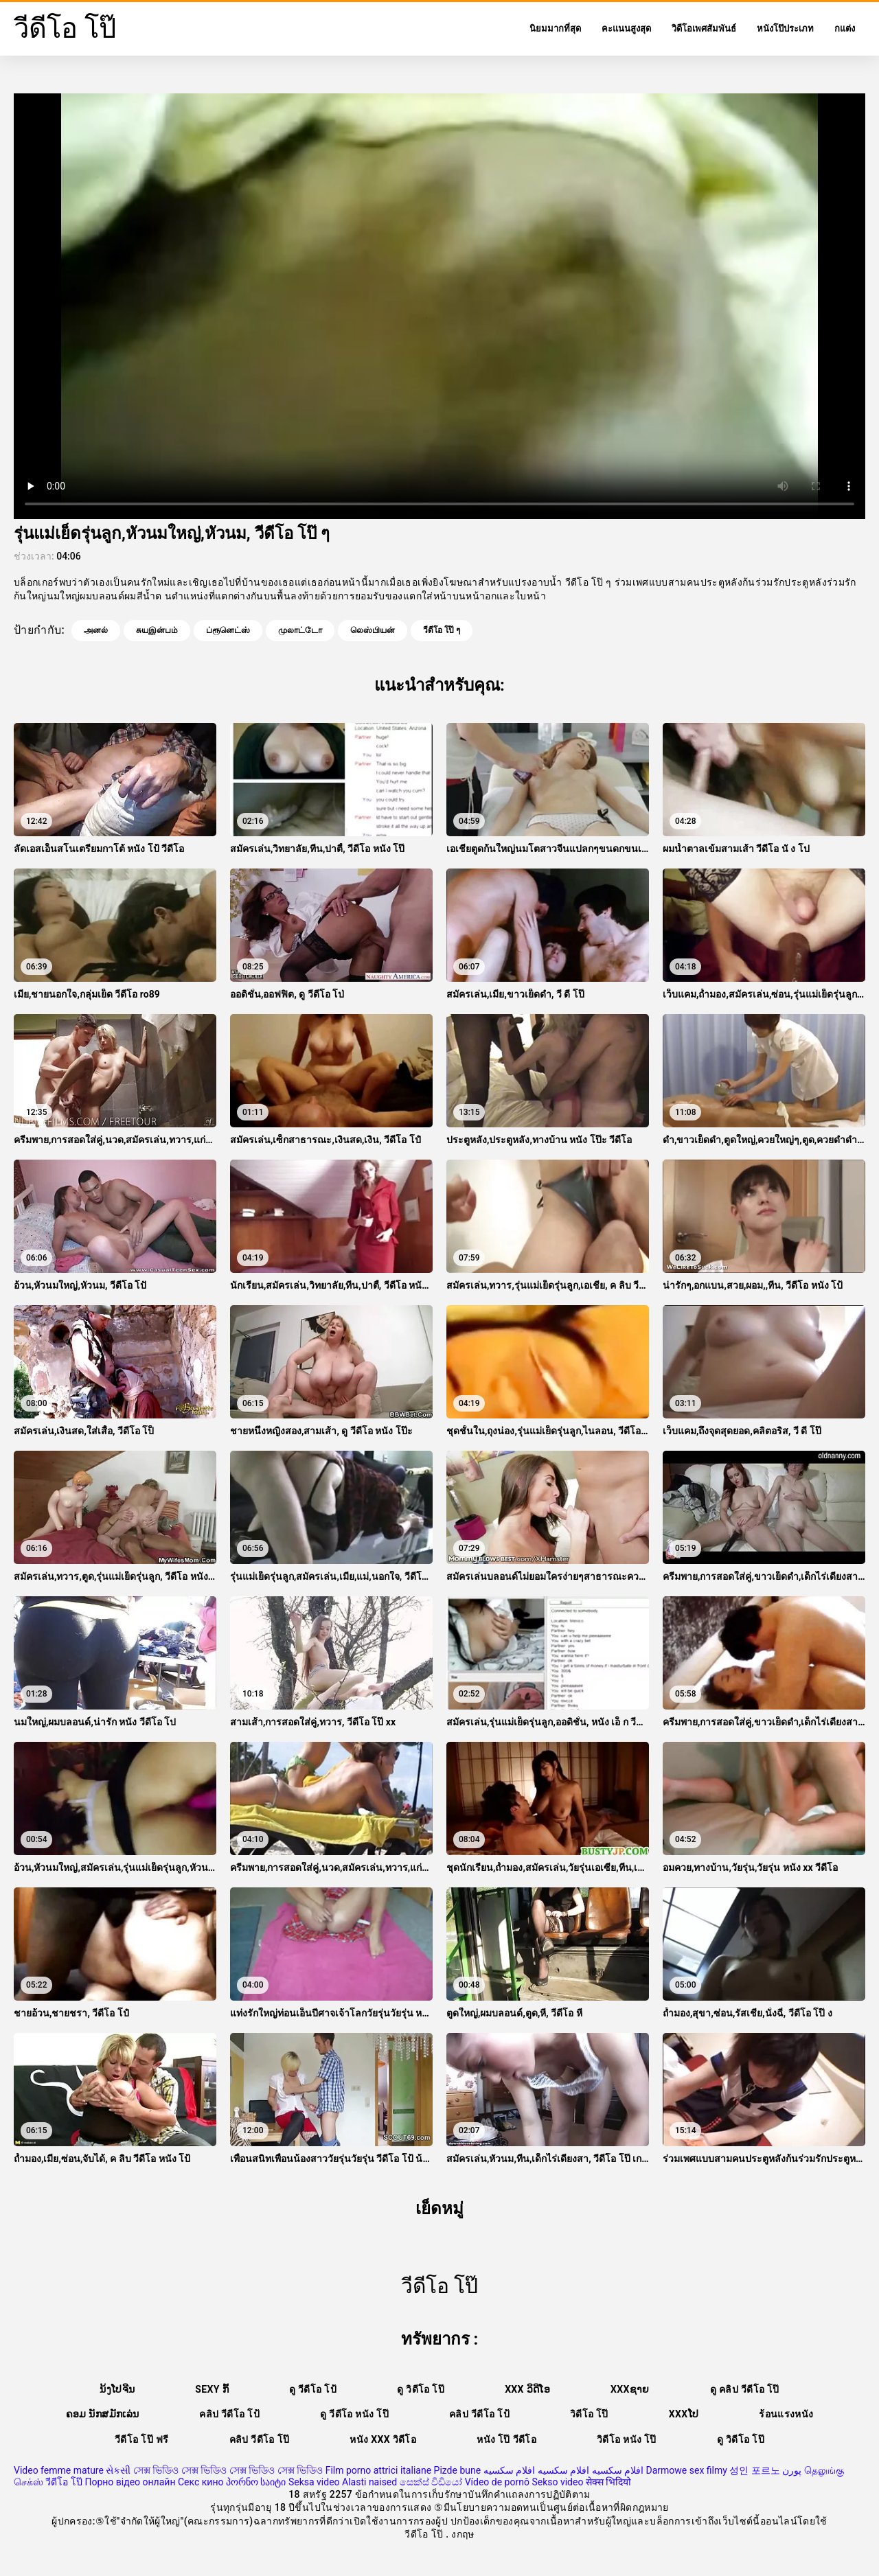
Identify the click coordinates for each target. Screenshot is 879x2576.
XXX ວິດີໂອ (527, 2389)
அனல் (96, 630)
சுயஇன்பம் (157, 630)
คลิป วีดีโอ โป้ (229, 2413)
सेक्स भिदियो (608, 2481)
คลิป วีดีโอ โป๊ (259, 2439)
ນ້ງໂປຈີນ (117, 2389)
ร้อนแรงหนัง (786, 2413)
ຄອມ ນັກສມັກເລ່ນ (102, 2413)
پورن (791, 2470)
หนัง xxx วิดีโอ (383, 2439)
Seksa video (314, 2481)
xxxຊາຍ (630, 2389)
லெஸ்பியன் (372, 630)
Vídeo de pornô (497, 2481)
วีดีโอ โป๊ (63, 2481)
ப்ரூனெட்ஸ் (228, 630)
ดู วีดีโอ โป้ (312, 2389)
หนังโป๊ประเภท (785, 28)
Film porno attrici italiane (378, 2470)
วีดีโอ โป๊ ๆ (441, 630)
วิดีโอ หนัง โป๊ (627, 2439)
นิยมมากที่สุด (555, 28)
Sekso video (557, 2481)
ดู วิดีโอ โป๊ (420, 2389)
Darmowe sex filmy (686, 2470)
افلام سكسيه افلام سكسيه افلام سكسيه (563, 2470)
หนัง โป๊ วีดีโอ (506, 2439)
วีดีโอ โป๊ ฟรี (141, 2439)
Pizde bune (457, 2470)
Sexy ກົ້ (212, 2389)
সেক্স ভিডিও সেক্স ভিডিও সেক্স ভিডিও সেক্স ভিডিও (228, 2470)
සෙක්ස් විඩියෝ (431, 2481)
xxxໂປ (683, 2413)
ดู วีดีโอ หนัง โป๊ (354, 2413)
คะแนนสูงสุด (626, 28)
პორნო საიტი (256, 2481)
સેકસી (118, 2470)
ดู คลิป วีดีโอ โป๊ (744, 2389)
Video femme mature (59, 2470)
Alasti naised (369, 2481)
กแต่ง (844, 28)
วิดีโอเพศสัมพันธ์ (704, 28)
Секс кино (201, 2481)
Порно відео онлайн (129, 2481)
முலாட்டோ (300, 630)
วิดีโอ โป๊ (589, 2413)
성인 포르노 (754, 2470)
